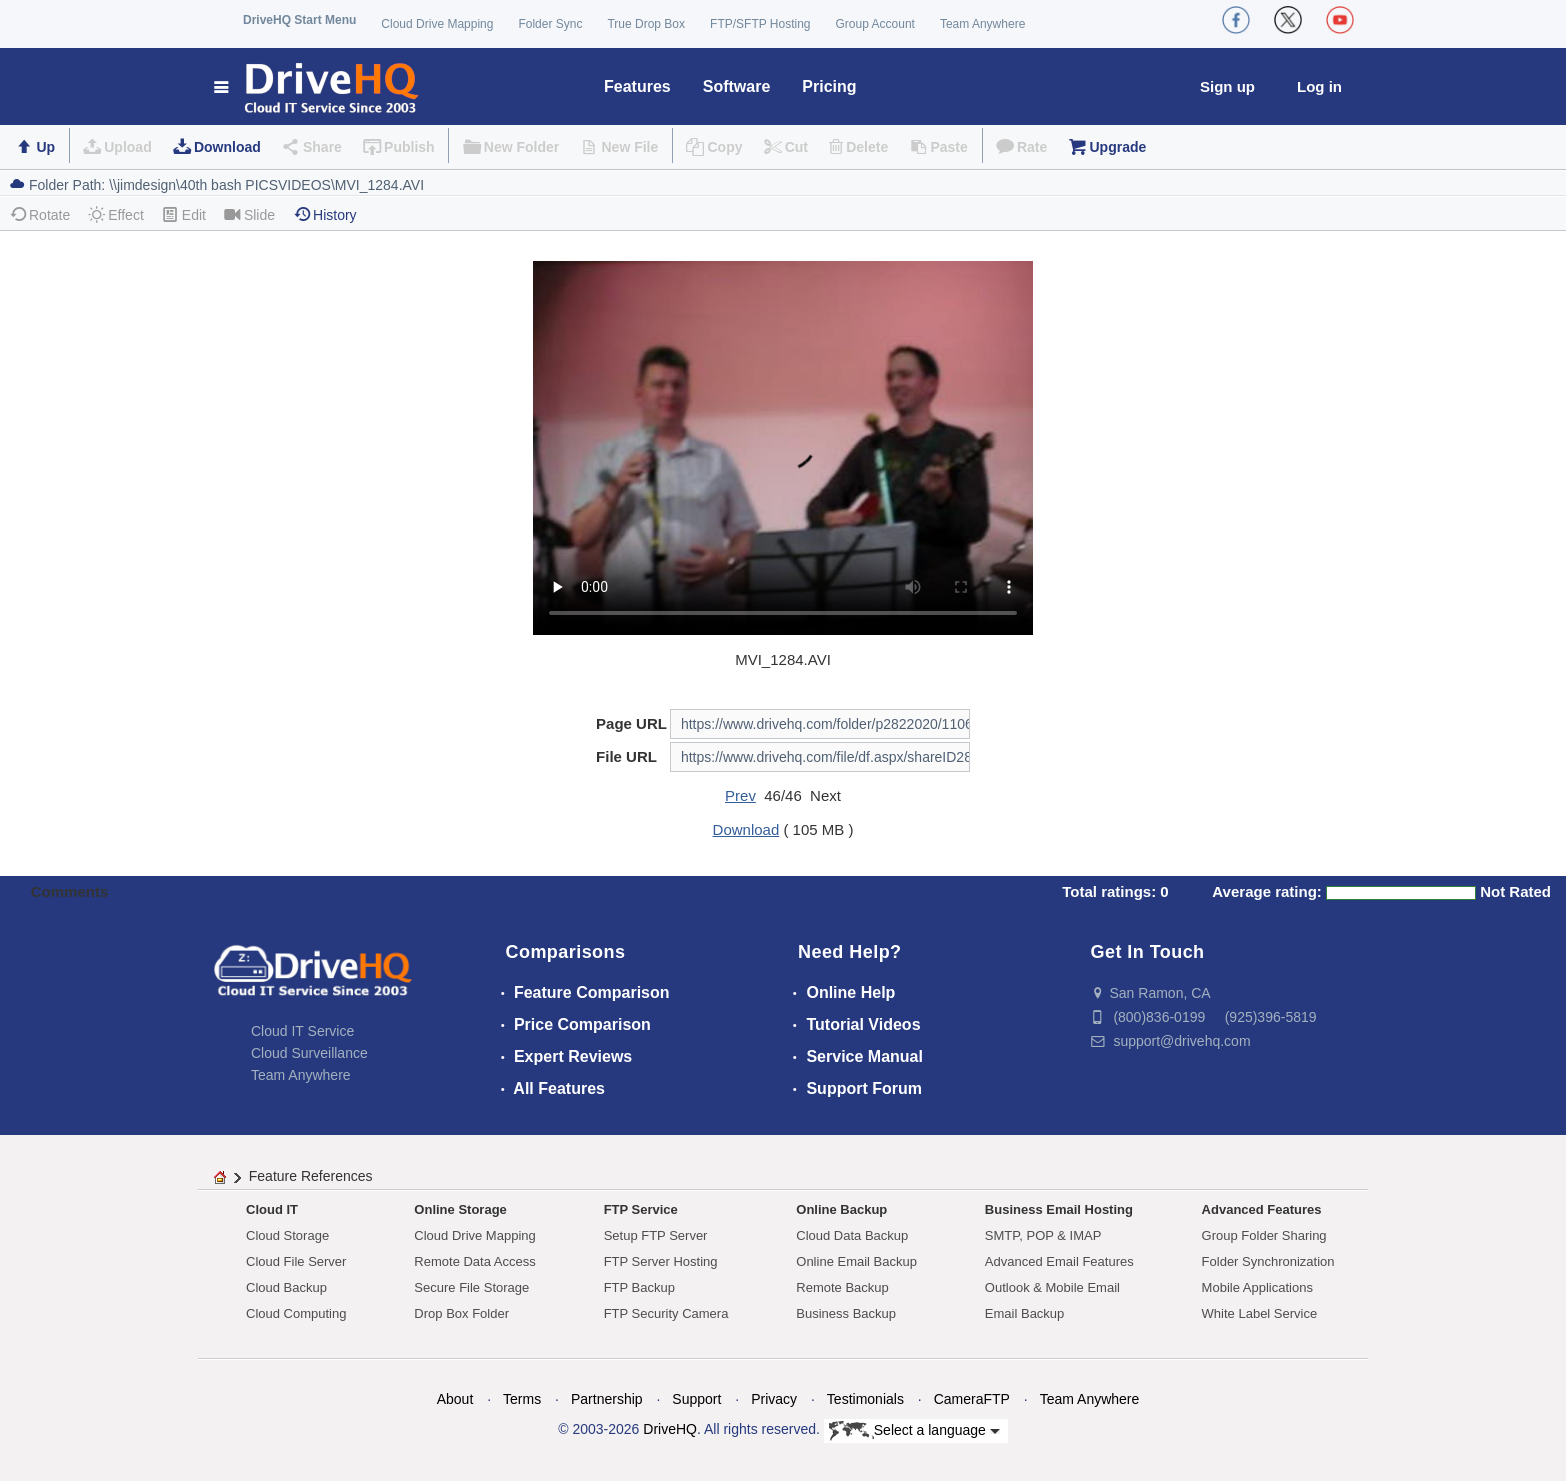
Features (637, 86)
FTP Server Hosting (661, 1261)
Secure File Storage (471, 1287)
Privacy (774, 1399)
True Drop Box (646, 24)
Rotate (39, 214)
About (455, 1399)
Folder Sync (550, 24)
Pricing (829, 86)
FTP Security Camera (666, 1313)
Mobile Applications (1257, 1287)
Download (227, 147)
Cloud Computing (296, 1313)
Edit (184, 214)
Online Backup (841, 1209)
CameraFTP (972, 1399)
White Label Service (1260, 1313)
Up (45, 147)
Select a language (914, 1431)
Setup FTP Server (656, 1235)
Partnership (607, 1399)
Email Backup (1024, 1313)
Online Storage (460, 1209)
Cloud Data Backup (852, 1235)
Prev (740, 795)
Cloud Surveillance (309, 1053)
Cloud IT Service (302, 1031)
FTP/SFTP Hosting (760, 24)
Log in (1319, 86)
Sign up (1227, 86)
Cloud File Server (296, 1261)
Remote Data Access (474, 1261)
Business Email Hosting (1059, 1209)
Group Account (875, 24)
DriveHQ (670, 1429)
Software (737, 86)
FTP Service (641, 1209)
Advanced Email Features (1059, 1261)
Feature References (311, 1176)
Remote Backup (842, 1287)
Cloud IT (272, 1209)
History (325, 214)
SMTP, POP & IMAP (1043, 1235)
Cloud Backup (286, 1287)
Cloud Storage (287, 1235)
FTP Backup (639, 1287)
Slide (249, 214)
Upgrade (1117, 147)
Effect (116, 214)
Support (696, 1399)
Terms (522, 1399)
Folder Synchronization (1268, 1261)
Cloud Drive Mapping (437, 24)
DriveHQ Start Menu (299, 20)
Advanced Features (1262, 1209)
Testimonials (865, 1399)
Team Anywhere (982, 24)
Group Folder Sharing (1264, 1235)
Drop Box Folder (461, 1313)
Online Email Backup (856, 1261)
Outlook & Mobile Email (1052, 1287)
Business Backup (846, 1313)
